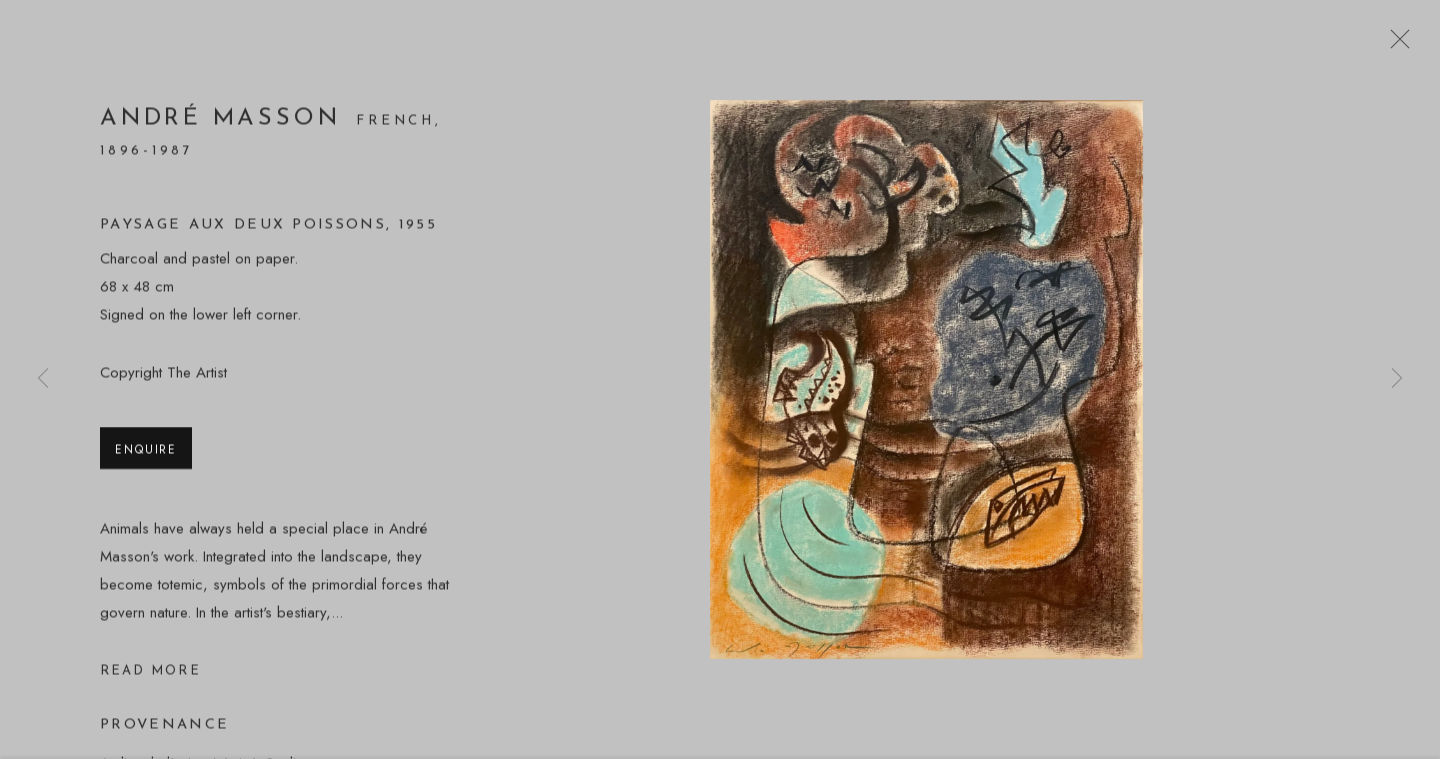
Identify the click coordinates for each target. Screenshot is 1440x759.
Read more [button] (150, 673)
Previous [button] (43, 379)
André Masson (220, 121)
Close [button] (1395, 45)
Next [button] (1397, 379)
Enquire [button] (146, 451)
